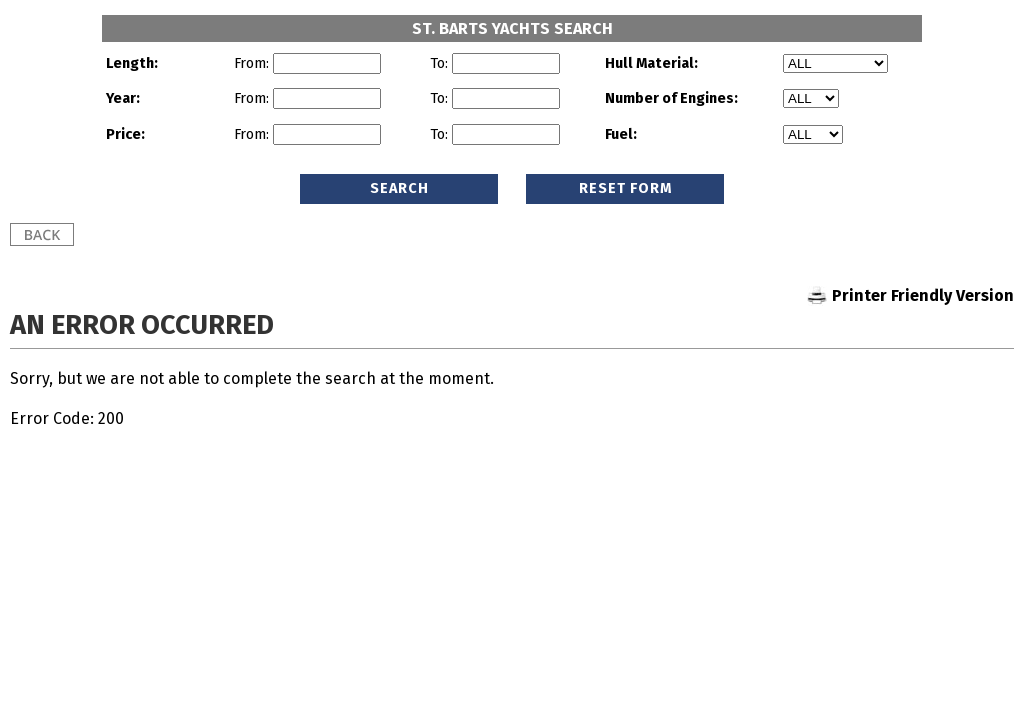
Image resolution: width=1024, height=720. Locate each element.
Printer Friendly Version (923, 295)
